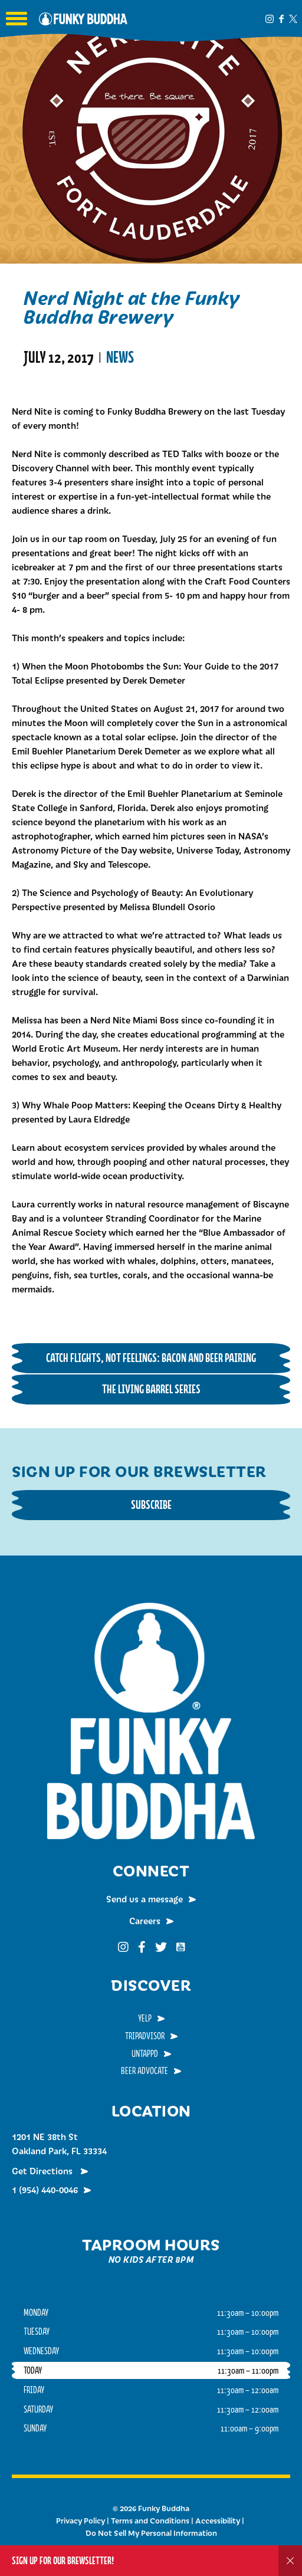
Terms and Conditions (150, 2520)
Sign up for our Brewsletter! (63, 2560)
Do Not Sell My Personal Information (151, 2533)
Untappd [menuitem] (145, 2053)
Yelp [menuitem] (145, 2018)
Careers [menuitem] (144, 1921)
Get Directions (43, 2171)
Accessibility (217, 2520)
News (120, 357)
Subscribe (151, 1504)
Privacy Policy (80, 2520)
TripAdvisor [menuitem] (145, 2036)
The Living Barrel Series (151, 1389)
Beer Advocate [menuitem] (144, 2070)
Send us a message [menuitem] (144, 1899)
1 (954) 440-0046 (45, 2190)
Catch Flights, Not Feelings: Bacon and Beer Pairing (151, 1358)
